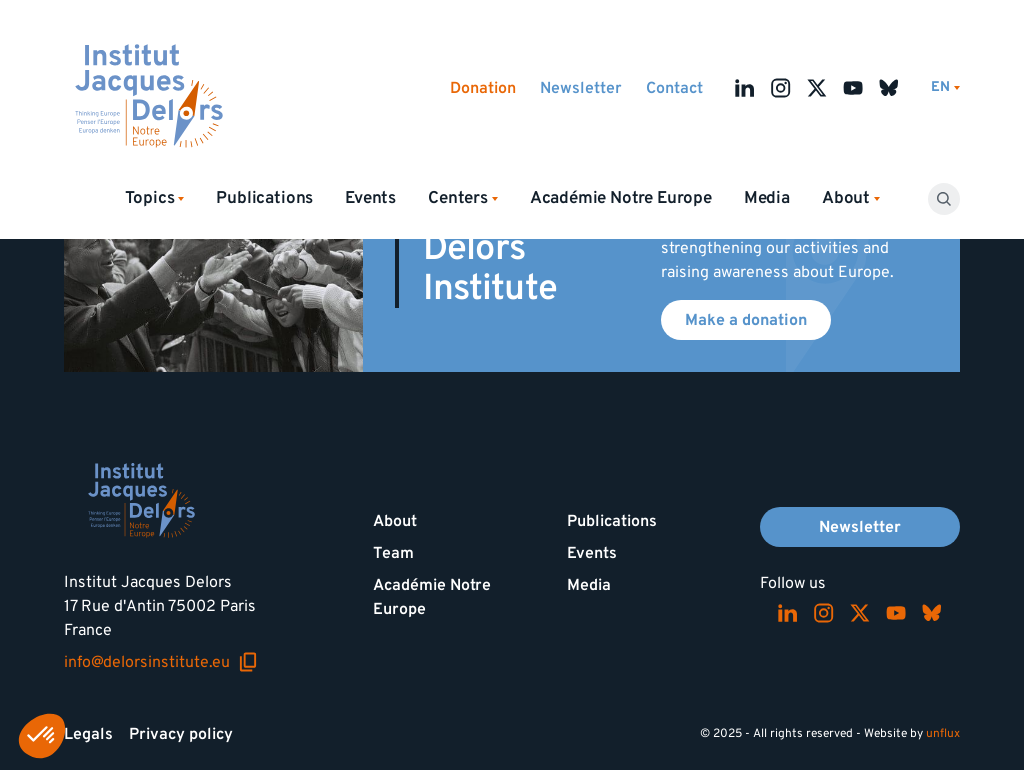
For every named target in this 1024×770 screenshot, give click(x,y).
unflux (943, 733)
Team (393, 553)
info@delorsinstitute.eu (161, 662)
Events (370, 198)
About (395, 521)
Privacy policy (181, 734)
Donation (483, 88)
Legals (88, 734)
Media (767, 198)
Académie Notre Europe (621, 198)
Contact (674, 88)
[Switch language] (945, 87)
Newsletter (581, 88)
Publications (264, 198)
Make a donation (746, 320)
